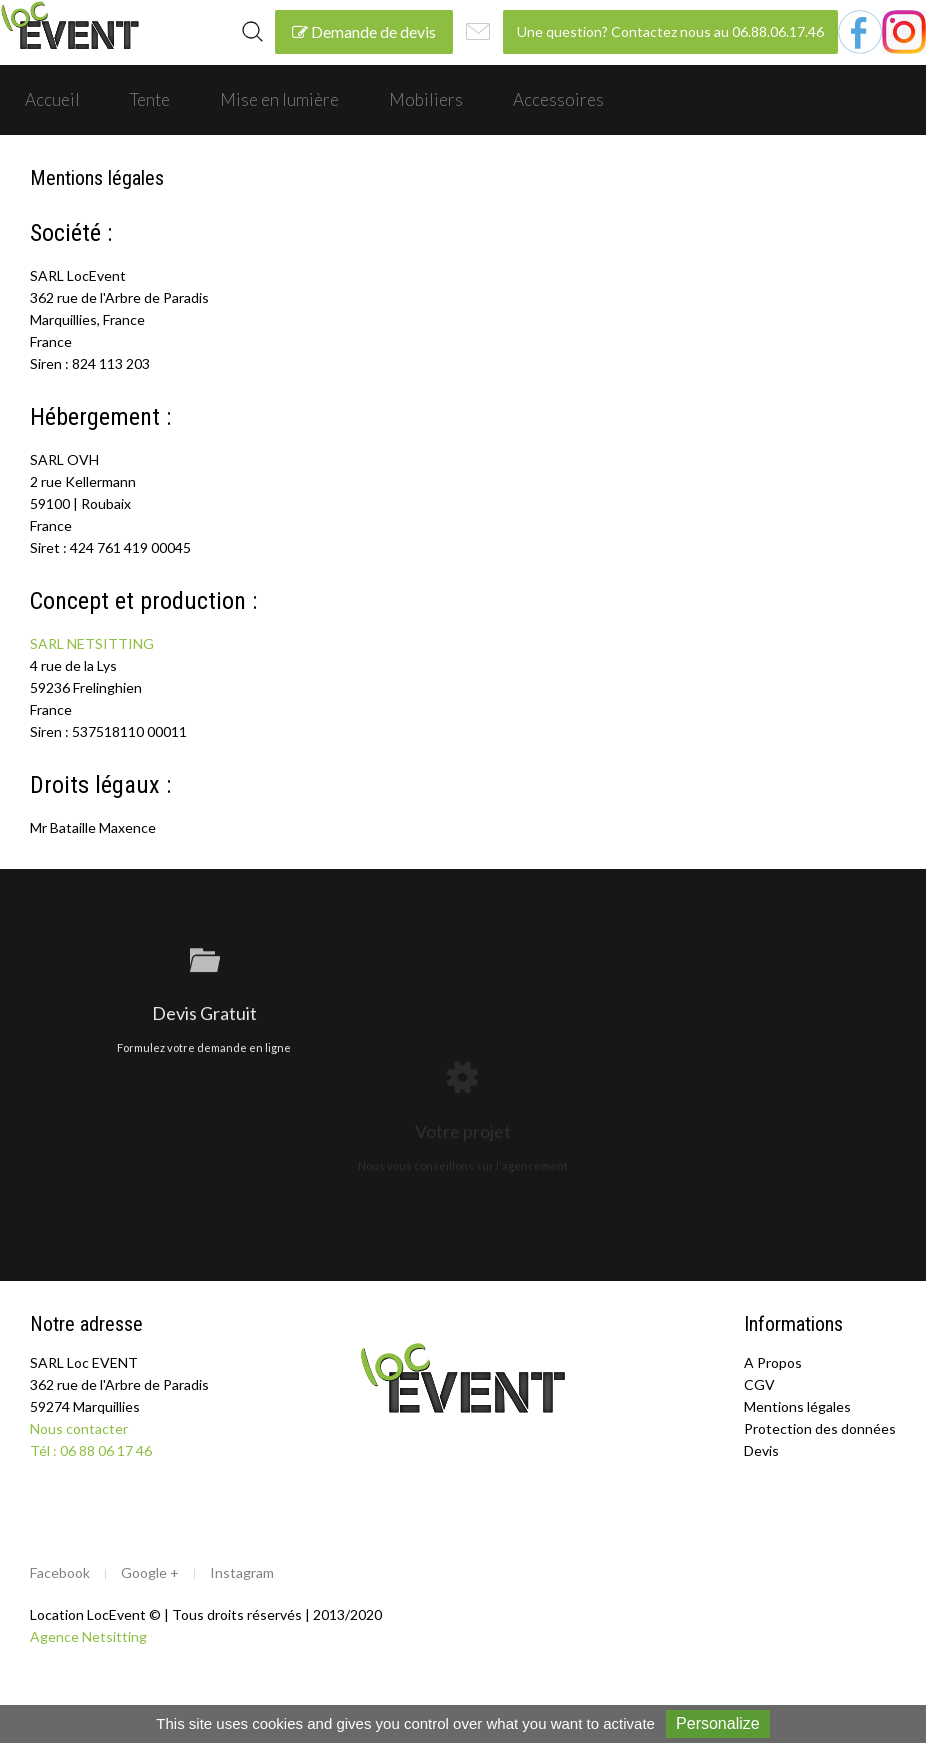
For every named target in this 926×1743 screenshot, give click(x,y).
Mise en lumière (279, 99)
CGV (759, 1384)
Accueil (52, 99)
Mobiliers (426, 99)
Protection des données (820, 1428)
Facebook (60, 1572)
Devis (761, 1450)
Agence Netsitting (88, 1636)
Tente (150, 99)
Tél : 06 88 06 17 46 (91, 1450)
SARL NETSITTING (92, 643)
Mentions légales (797, 1406)
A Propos (773, 1362)
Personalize (718, 1723)
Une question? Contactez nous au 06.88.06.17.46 (670, 31)
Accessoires (558, 99)
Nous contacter (79, 1428)
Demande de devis (364, 31)
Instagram (242, 1572)
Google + (150, 1572)
